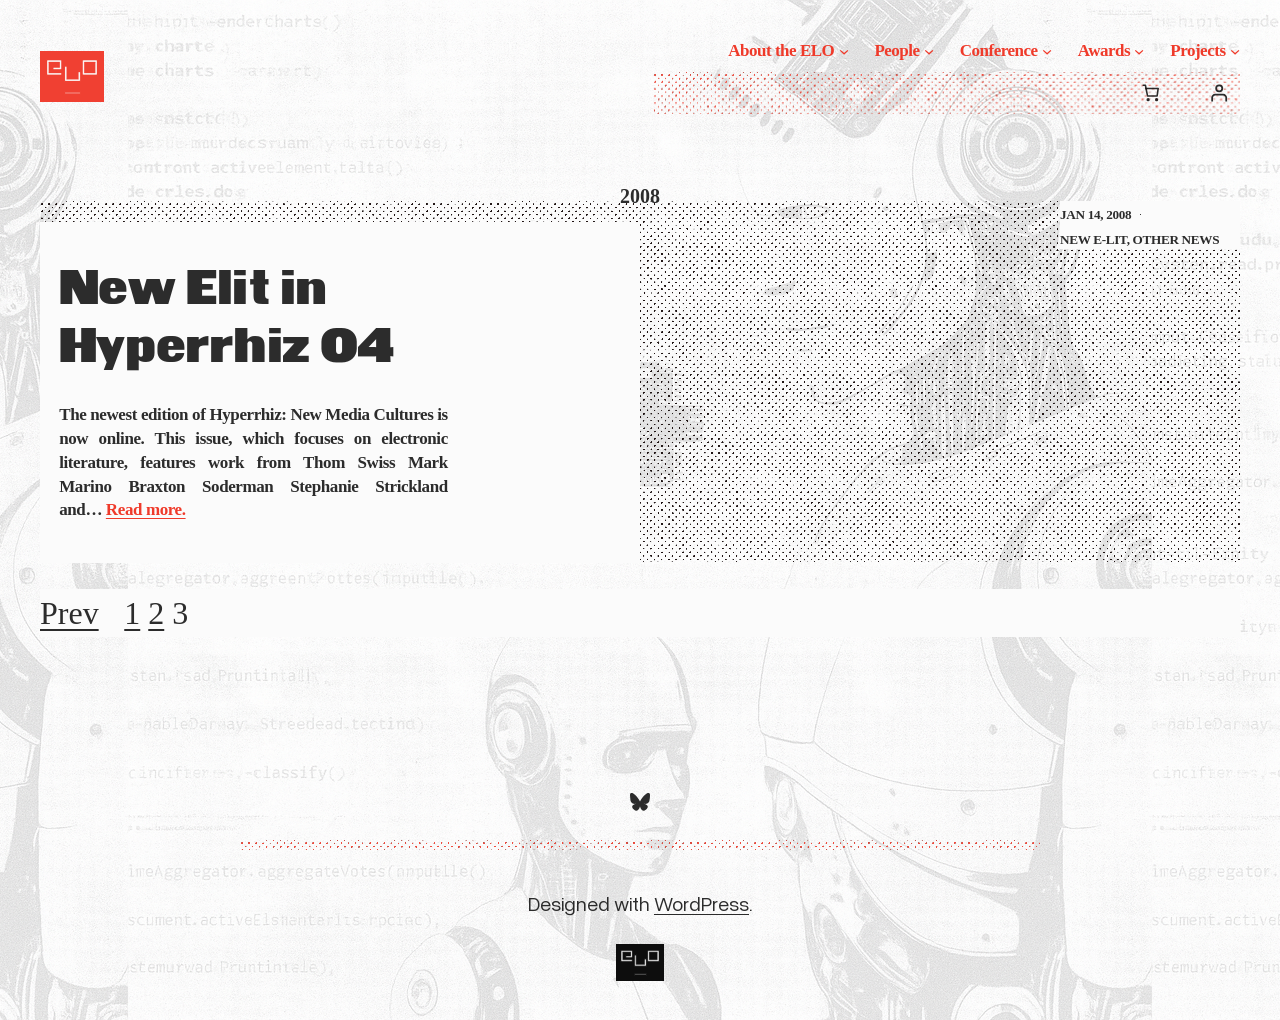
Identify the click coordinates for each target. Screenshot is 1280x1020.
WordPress (701, 903)
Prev (69, 613)
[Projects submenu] (1235, 51)
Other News (1176, 239)
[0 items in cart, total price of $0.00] (1150, 93)
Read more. (146, 509)
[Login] (1219, 93)
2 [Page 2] (156, 613)
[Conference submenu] (1047, 51)
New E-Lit (1093, 239)
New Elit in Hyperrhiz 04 (226, 319)
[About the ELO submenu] (844, 51)
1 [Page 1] (132, 613)
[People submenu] (929, 51)
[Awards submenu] (1139, 51)
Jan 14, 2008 (1095, 214)
